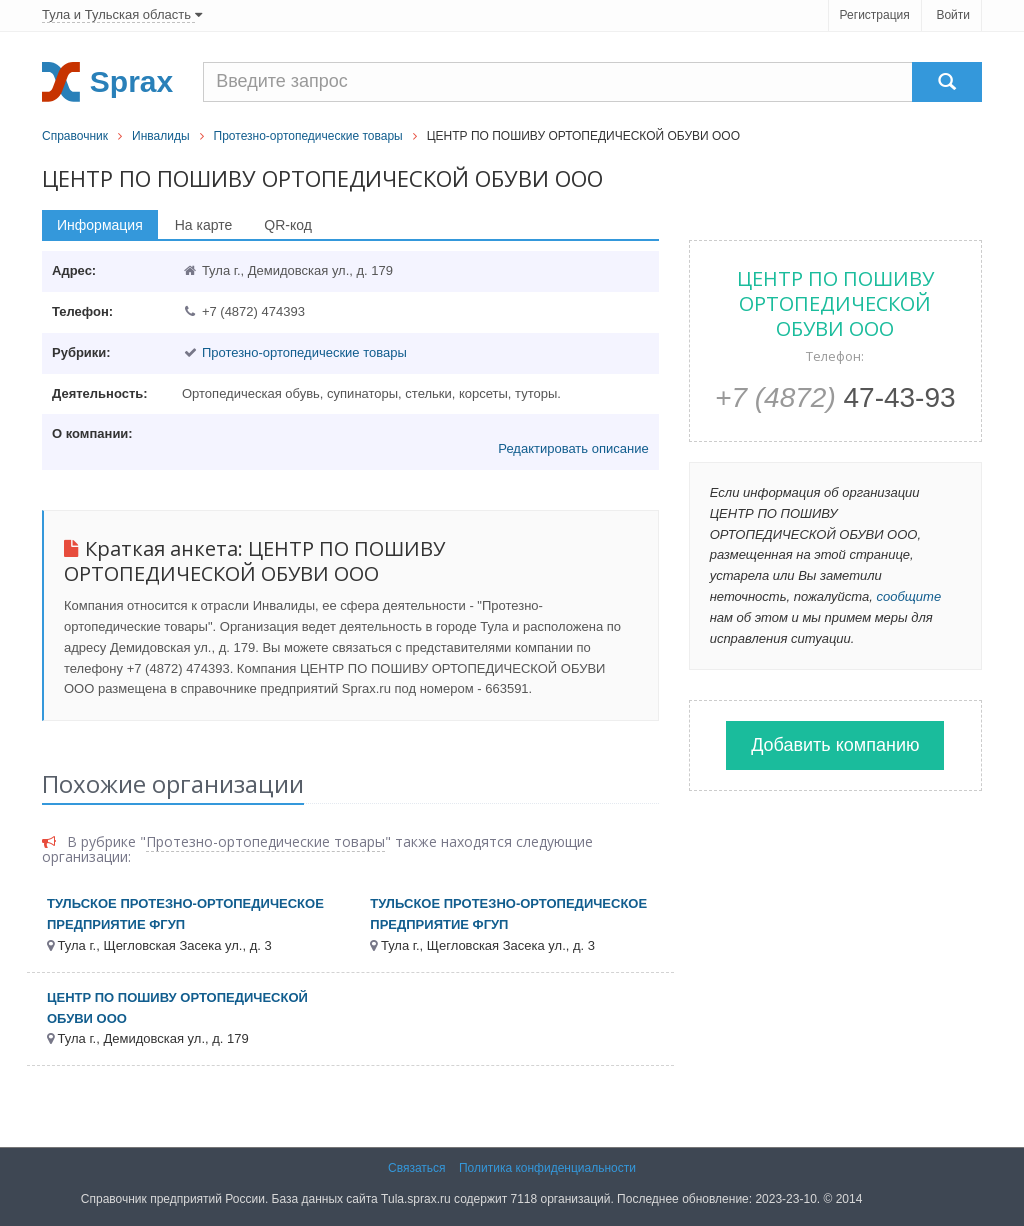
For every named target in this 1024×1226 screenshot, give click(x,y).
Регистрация (875, 15)
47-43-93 (835, 397)
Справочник (75, 136)
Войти (953, 15)
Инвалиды (161, 136)
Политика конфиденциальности (547, 1168)
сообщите (908, 596)
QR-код (288, 225)
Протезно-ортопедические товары (308, 136)
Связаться (417, 1168)
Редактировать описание (573, 448)
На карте (204, 225)
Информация (100, 225)
